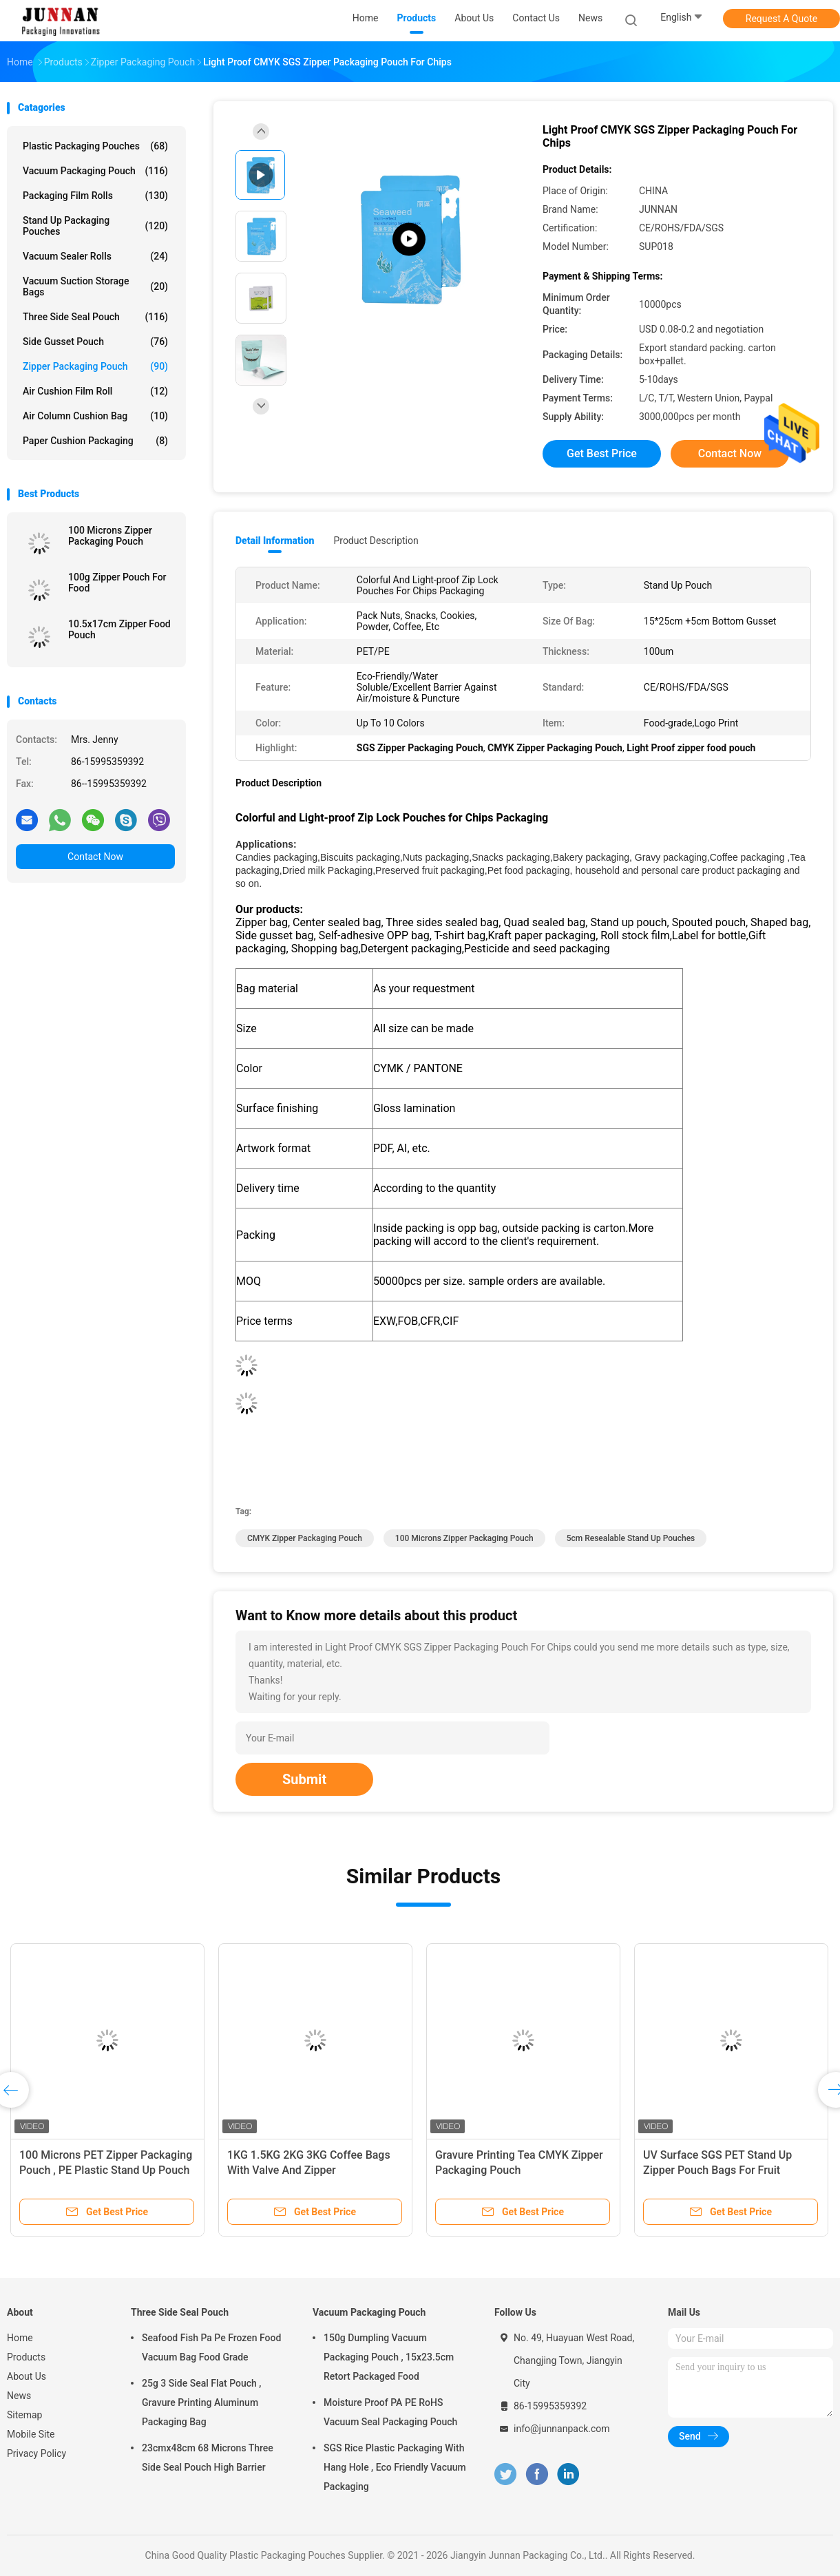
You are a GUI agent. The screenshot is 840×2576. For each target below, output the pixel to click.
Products (26, 2357)
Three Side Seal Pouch (95, 317)
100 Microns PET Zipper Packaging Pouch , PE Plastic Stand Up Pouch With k (105, 2170)
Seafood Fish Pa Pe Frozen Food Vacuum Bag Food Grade (211, 2347)
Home (20, 2337)
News (19, 2395)
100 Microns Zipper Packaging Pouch (110, 536)
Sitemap (24, 2414)
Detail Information (274, 540)
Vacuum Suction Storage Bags (95, 286)
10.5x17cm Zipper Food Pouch (119, 629)
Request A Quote (781, 18)
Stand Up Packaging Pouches (95, 226)
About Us (26, 2376)
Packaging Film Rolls (95, 195)
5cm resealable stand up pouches (631, 1538)
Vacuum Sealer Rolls (95, 256)
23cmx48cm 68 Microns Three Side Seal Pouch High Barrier (207, 2457)
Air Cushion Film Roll (95, 391)
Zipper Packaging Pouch (95, 366)
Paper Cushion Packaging (95, 441)
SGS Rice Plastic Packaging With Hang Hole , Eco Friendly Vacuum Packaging (395, 2467)
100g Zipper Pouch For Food (117, 583)
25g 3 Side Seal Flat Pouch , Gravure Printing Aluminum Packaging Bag (202, 2402)
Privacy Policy (36, 2453)
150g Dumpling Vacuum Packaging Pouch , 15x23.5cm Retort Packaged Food (389, 2357)
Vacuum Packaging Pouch (95, 171)
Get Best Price (602, 453)
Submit (304, 1779)
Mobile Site (31, 2434)
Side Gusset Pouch (95, 341)
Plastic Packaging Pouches (95, 146)
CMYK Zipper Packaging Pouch (304, 1538)
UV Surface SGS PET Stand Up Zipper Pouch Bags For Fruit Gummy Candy (717, 2170)
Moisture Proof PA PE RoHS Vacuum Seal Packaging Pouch (390, 2412)
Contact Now (95, 856)
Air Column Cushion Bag (95, 416)
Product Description (375, 540)
